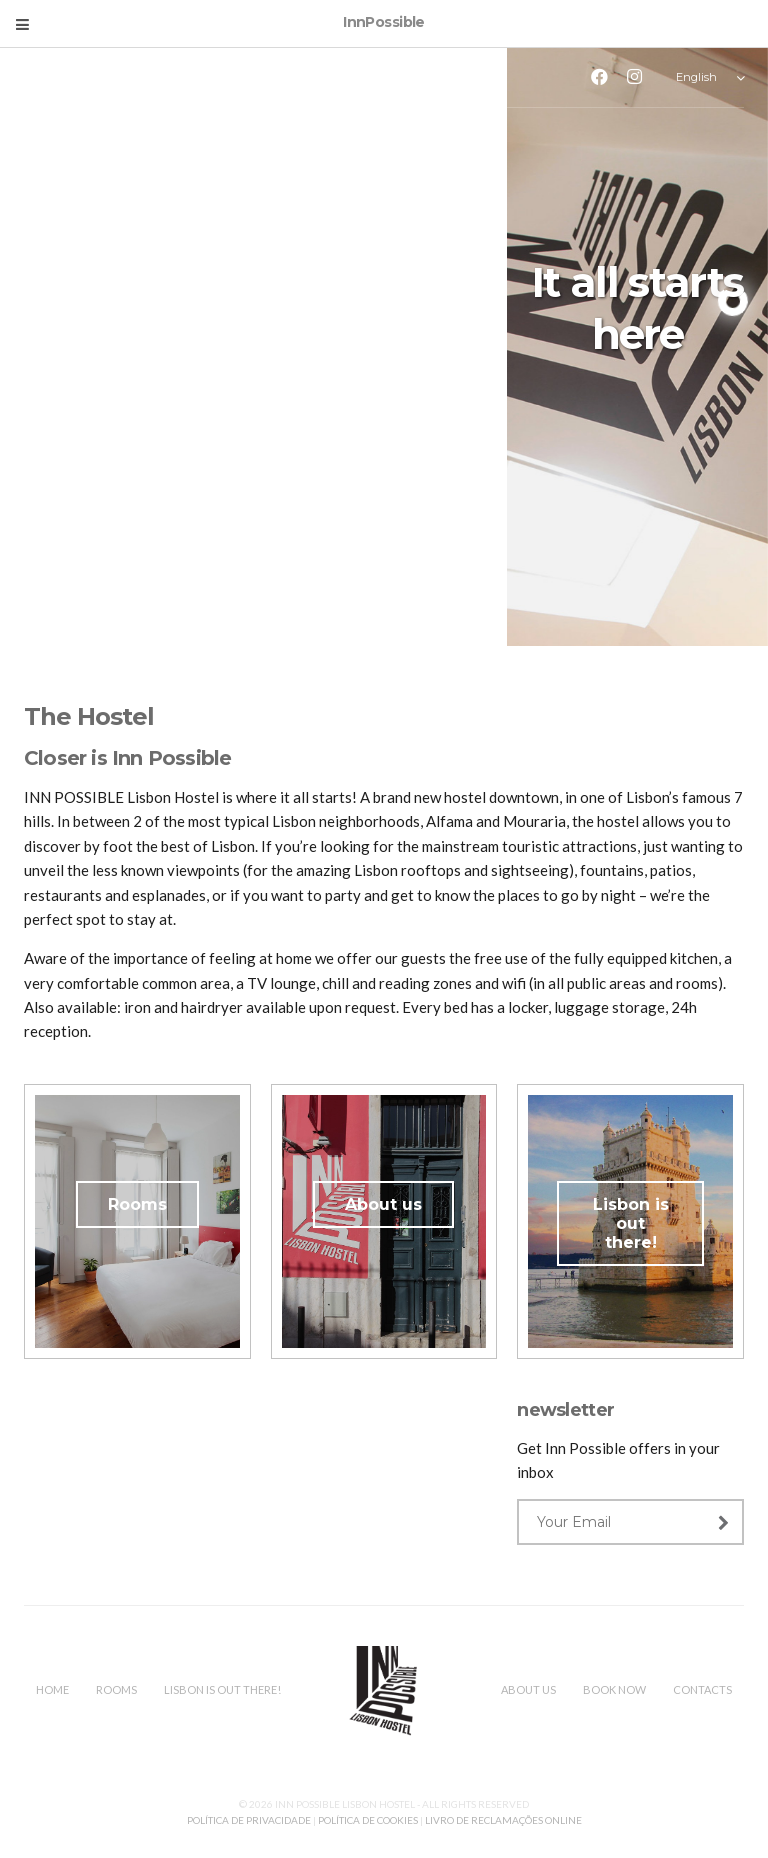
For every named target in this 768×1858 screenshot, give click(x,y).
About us (383, 1204)
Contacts (702, 1689)
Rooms (137, 1204)
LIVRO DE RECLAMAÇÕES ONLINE (503, 1820)
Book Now (614, 1689)
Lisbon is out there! (631, 1223)
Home (52, 1689)
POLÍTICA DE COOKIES (368, 1820)
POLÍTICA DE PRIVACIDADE (250, 1820)
